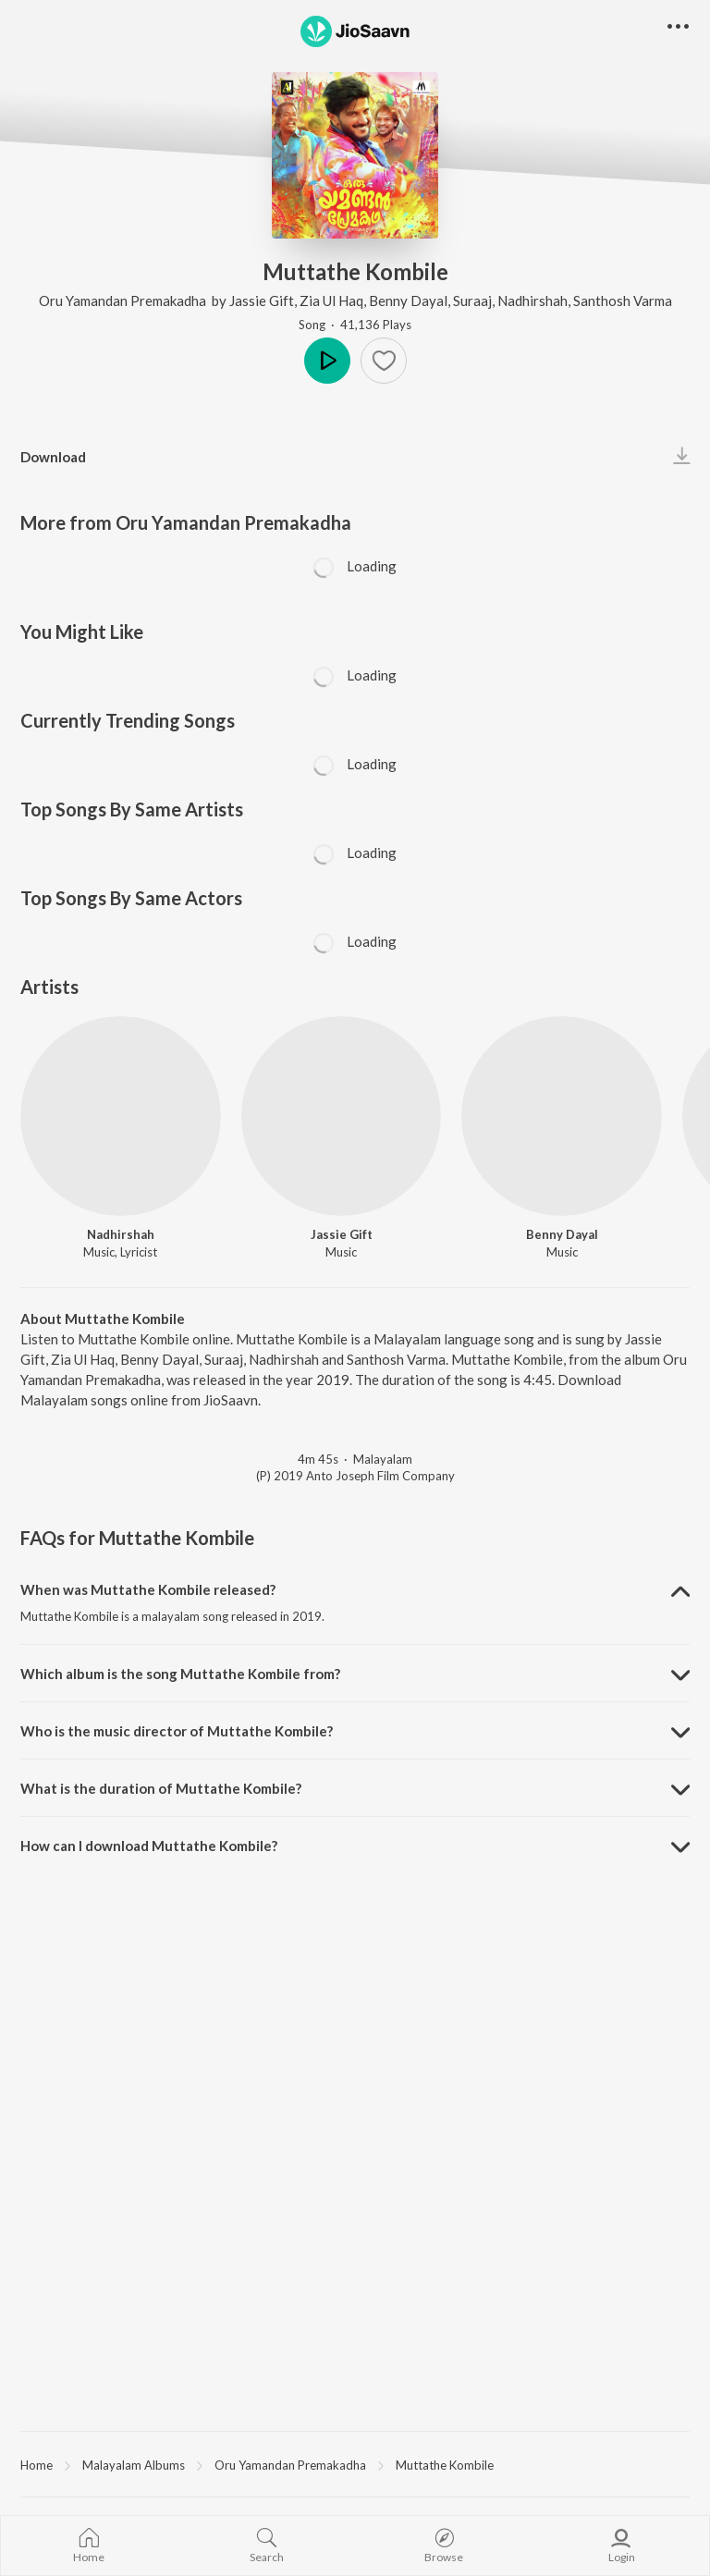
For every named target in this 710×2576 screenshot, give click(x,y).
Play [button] (327, 360)
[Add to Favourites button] (384, 360)
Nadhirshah (532, 300)
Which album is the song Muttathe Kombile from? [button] (180, 1673)
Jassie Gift (261, 300)
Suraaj (472, 300)
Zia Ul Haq (331, 300)
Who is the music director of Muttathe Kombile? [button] (176, 1731)
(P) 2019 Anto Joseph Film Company (355, 1475)
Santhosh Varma (622, 300)
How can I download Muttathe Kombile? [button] (148, 1845)
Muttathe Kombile (445, 2465)
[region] (355, 2464)
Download (53, 456)
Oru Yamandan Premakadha (124, 300)
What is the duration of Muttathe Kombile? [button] (160, 1788)
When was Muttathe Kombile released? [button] (147, 1589)
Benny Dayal (408, 300)
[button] (678, 27)
